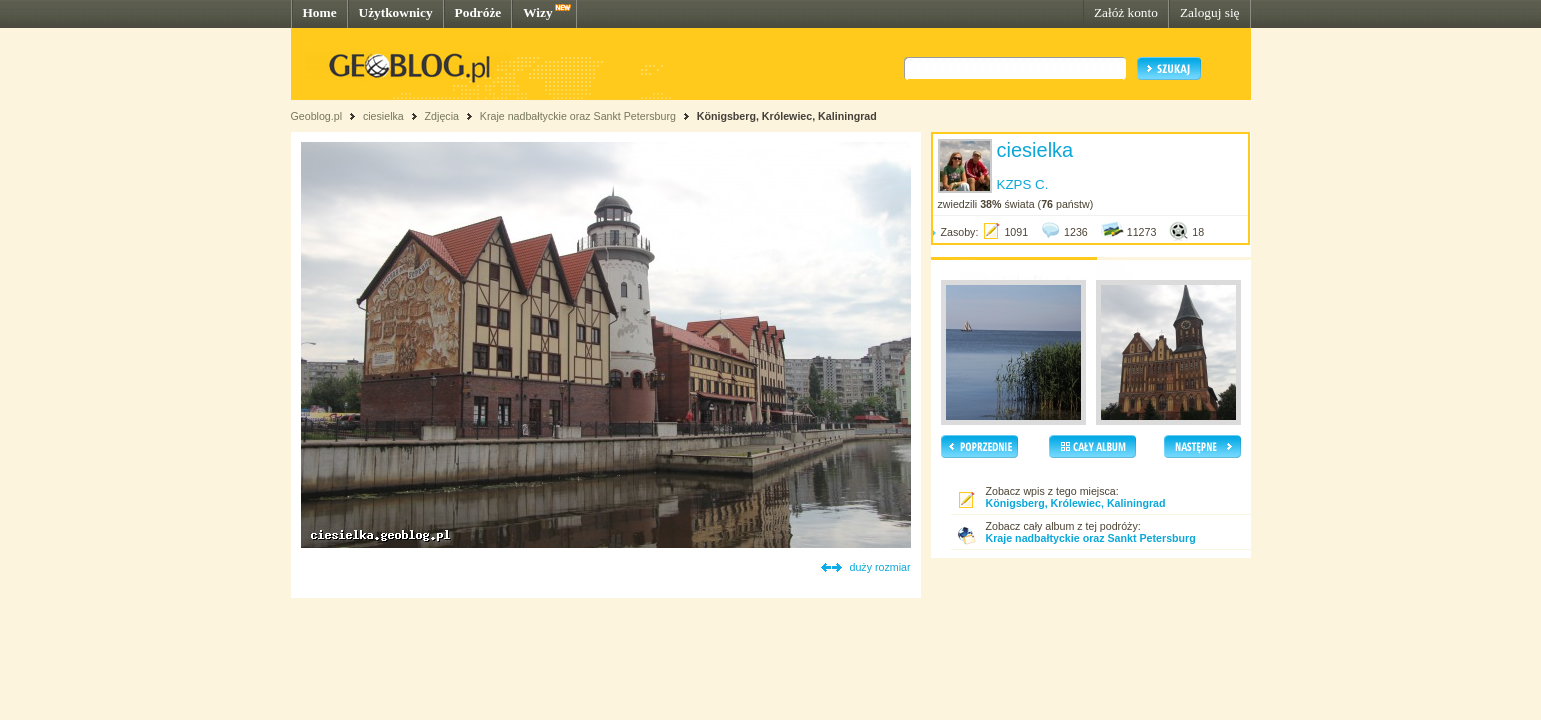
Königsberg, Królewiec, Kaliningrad (787, 116)
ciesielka (383, 116)
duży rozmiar (880, 567)
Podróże (478, 12)
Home (320, 12)
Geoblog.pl (317, 116)
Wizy (537, 12)
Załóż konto (1126, 12)
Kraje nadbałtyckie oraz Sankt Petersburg (578, 116)
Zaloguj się (1210, 12)
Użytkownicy (396, 12)
